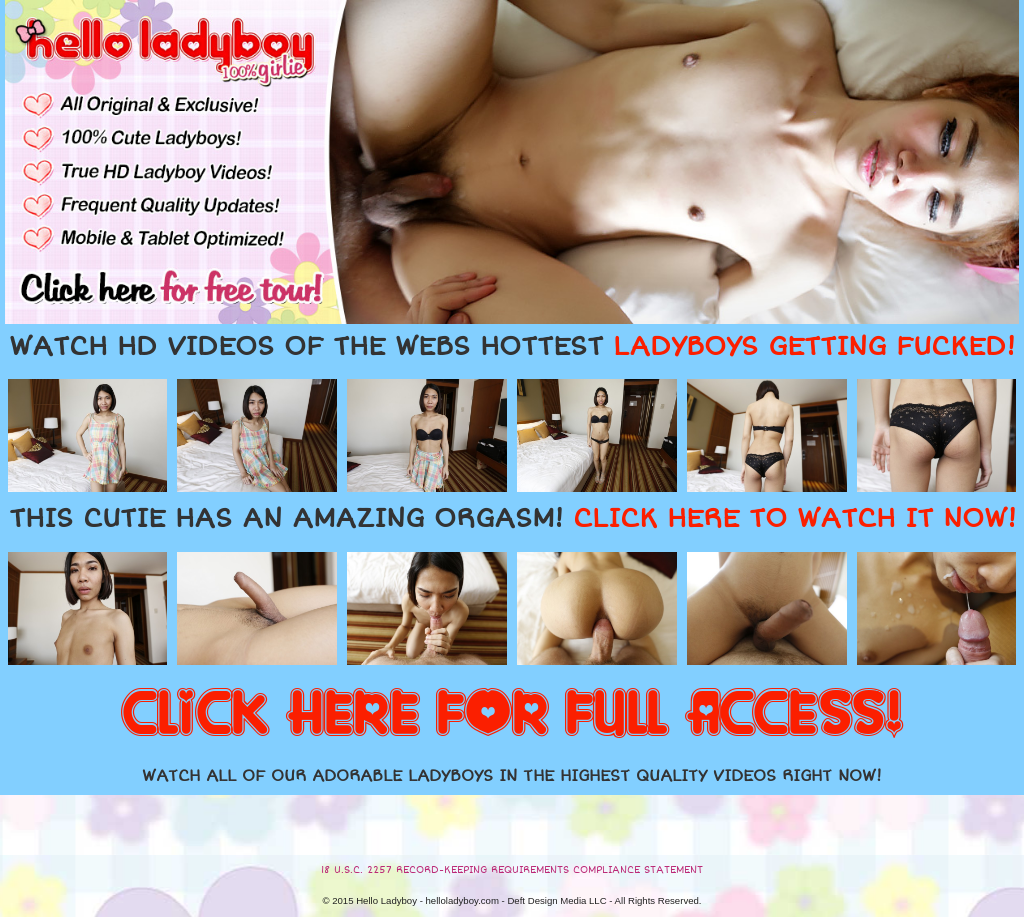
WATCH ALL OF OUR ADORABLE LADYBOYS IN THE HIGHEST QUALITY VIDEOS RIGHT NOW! (512, 776)
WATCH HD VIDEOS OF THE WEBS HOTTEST (512, 347)
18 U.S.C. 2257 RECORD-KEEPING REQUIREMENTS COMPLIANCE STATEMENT (512, 870)
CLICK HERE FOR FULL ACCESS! (512, 715)
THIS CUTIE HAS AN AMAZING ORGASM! (512, 519)
